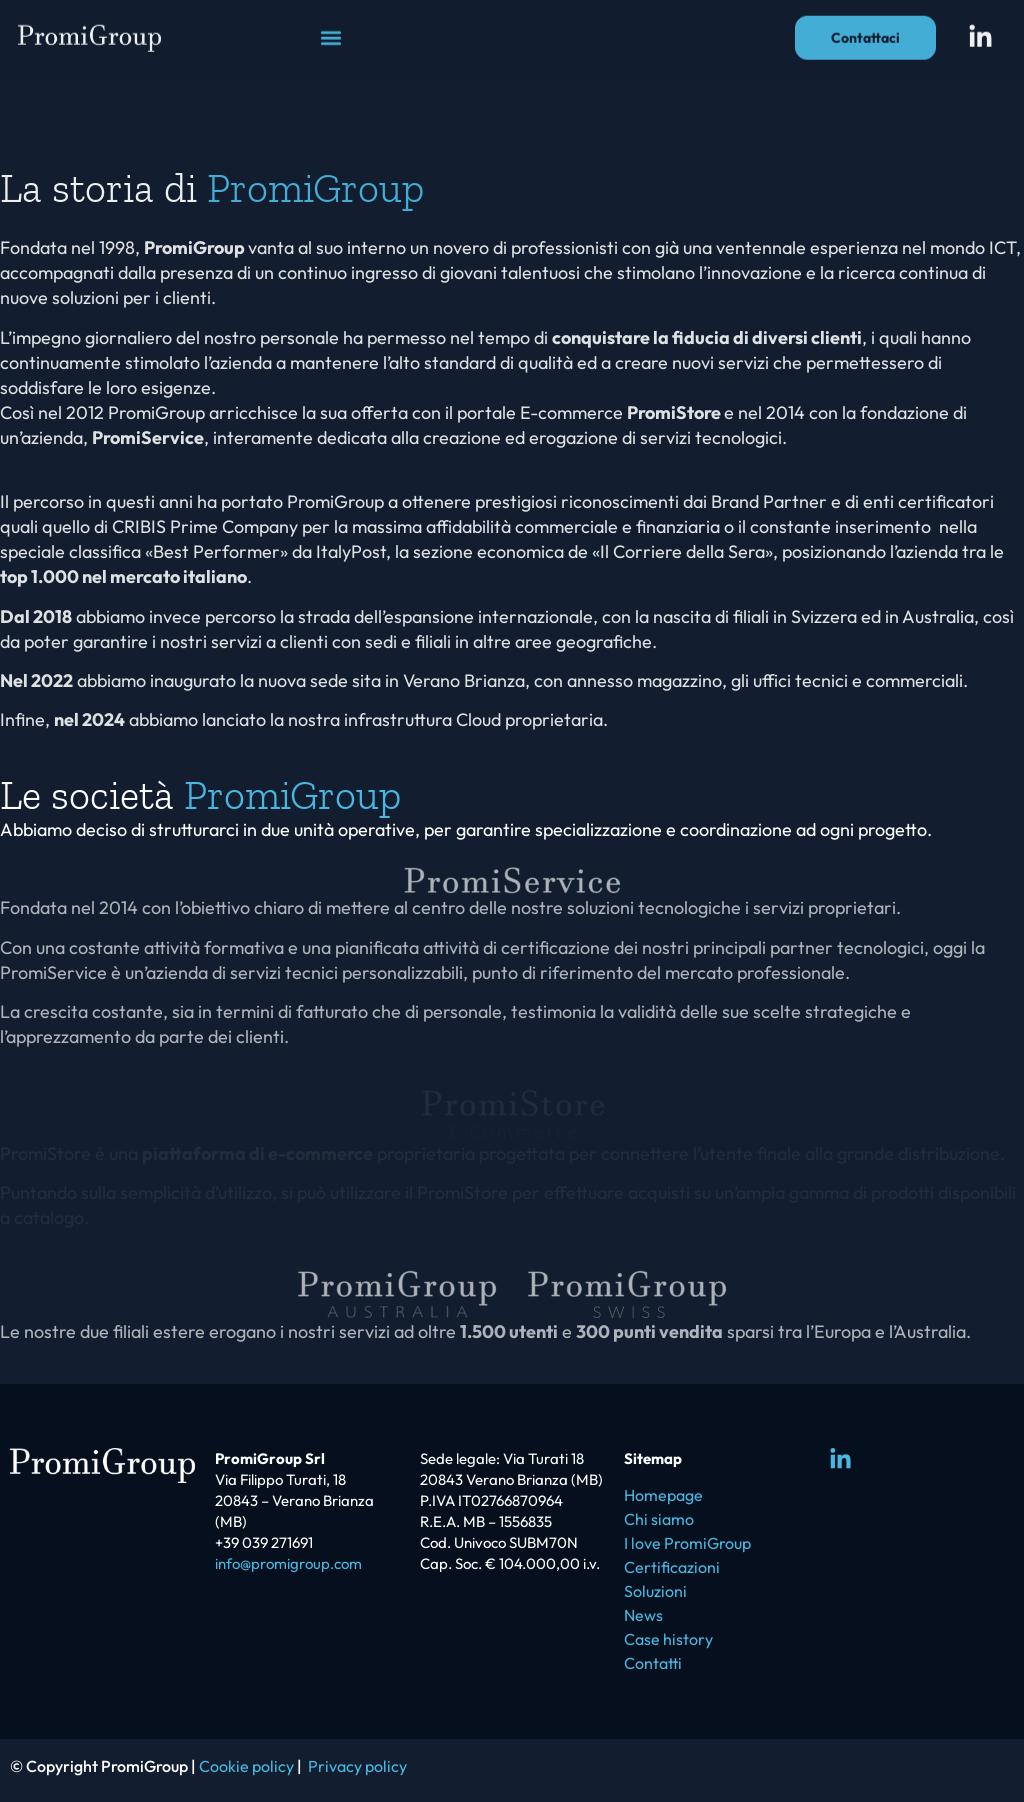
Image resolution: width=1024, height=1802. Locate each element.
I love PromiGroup (687, 1543)
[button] (330, 29)
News (643, 1615)
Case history (668, 1639)
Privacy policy (357, 1766)
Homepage (663, 1495)
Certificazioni (672, 1567)
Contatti (653, 1663)
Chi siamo (659, 1519)
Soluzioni (655, 1591)
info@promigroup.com (288, 1563)
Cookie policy (246, 1766)
